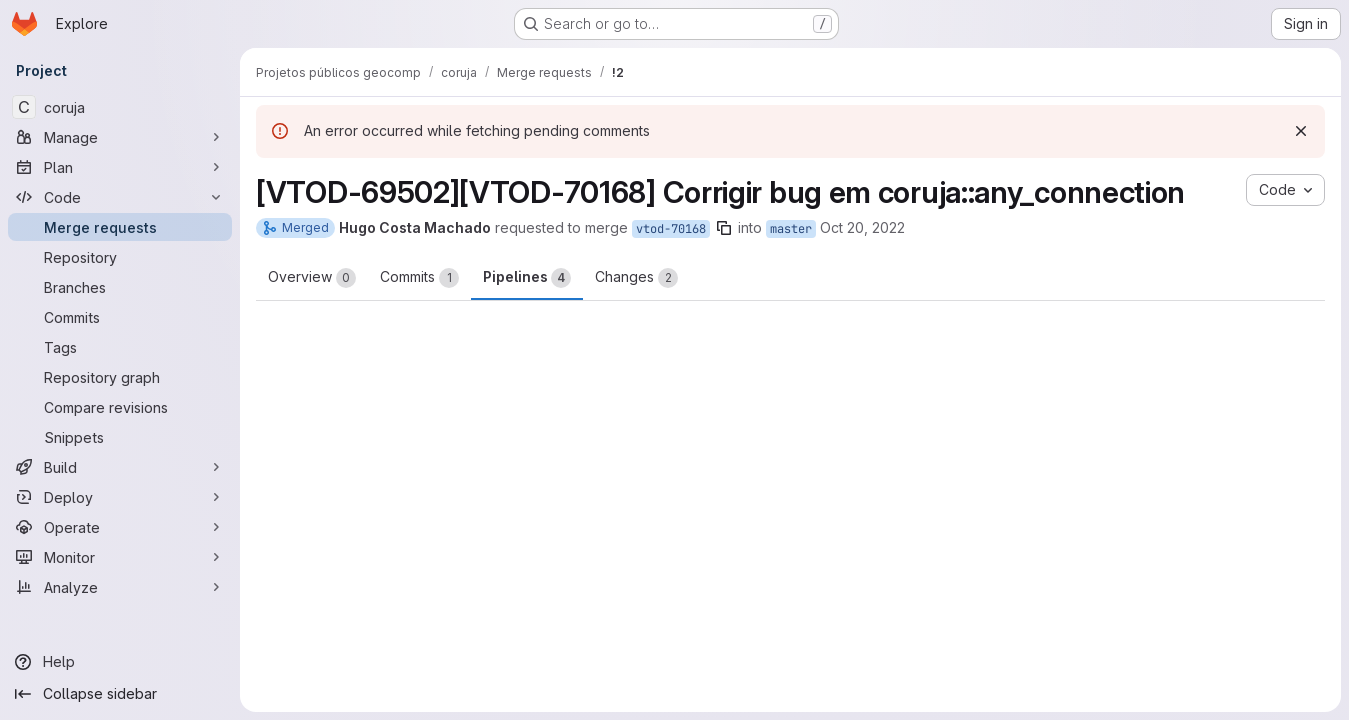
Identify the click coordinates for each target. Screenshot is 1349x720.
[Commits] (120, 317)
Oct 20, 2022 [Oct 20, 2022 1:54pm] (862, 227)
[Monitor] (120, 557)
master (791, 229)
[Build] (120, 467)
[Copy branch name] (724, 228)
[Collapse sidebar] (120, 694)
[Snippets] (120, 437)
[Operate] (120, 527)
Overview (312, 278)
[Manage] (120, 137)
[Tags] (120, 347)
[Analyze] (120, 587)
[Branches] (120, 287)
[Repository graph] (120, 377)
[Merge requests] (120, 227)
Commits (419, 278)
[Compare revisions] (120, 407)
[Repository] (120, 257)
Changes (636, 278)
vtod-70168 (671, 229)
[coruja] (120, 107)
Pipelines (527, 278)
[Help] (120, 662)
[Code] (120, 197)
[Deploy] (120, 497)
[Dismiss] (1301, 131)
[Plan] (120, 167)
